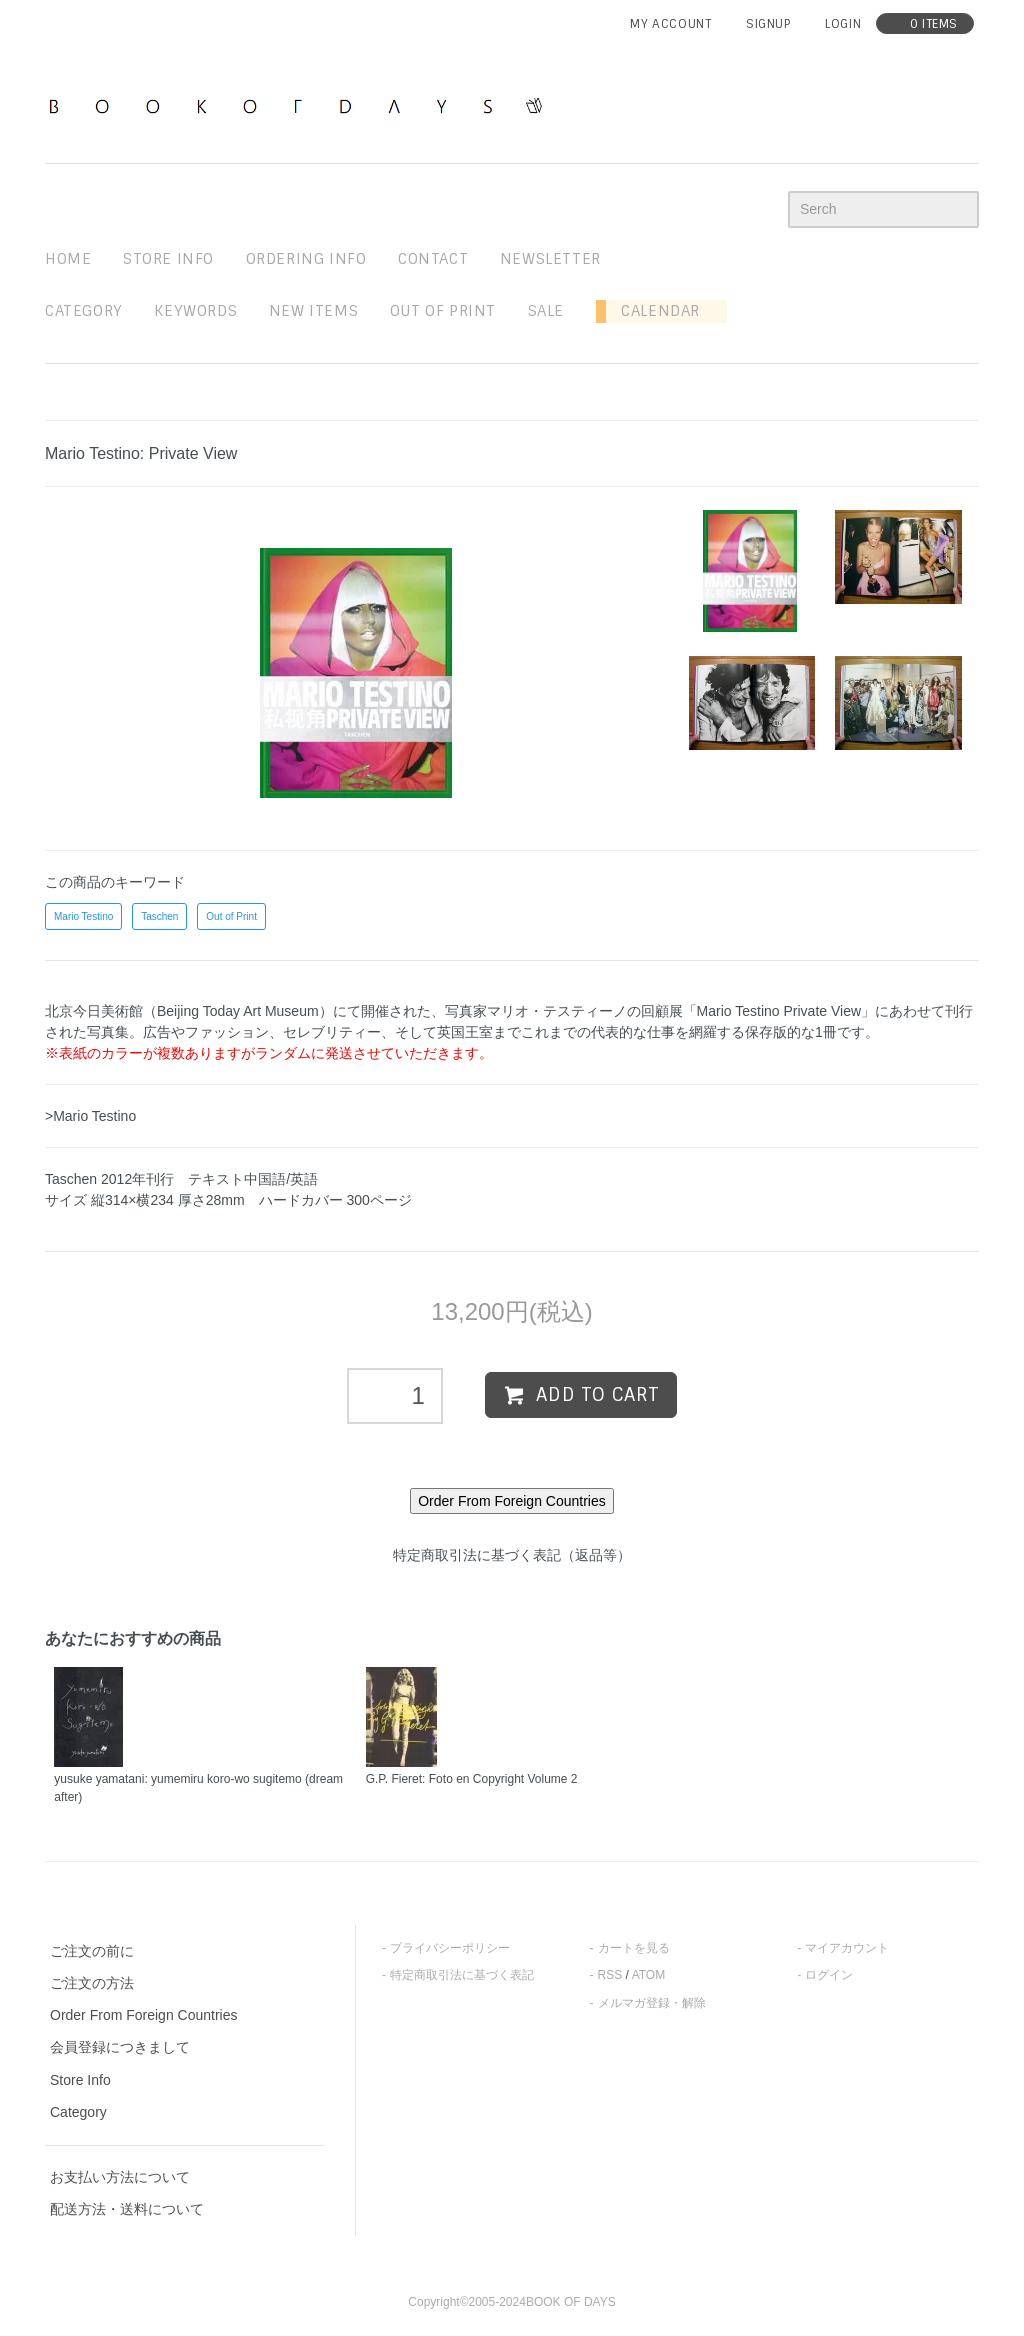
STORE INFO (168, 259)
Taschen (159, 916)
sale (546, 311)
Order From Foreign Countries (144, 2015)
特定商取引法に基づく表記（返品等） (512, 1555)
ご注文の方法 (92, 1983)
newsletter (550, 259)
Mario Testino (83, 916)
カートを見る (634, 1948)
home (68, 259)
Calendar (653, 311)
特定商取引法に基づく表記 (462, 1975)
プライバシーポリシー (450, 1948)
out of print (443, 311)
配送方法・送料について (127, 2209)
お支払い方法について (120, 2177)
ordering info (306, 259)
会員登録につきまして (120, 2047)
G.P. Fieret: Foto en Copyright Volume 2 (472, 1779)
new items (313, 311)
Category (84, 311)
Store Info (80, 2080)
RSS (610, 1975)
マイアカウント (847, 1948)
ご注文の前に (92, 1951)
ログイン (829, 1975)
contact (433, 259)
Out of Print (231, 916)
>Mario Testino (90, 1116)
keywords (195, 311)
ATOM (649, 1975)
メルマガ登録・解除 (652, 2003)
